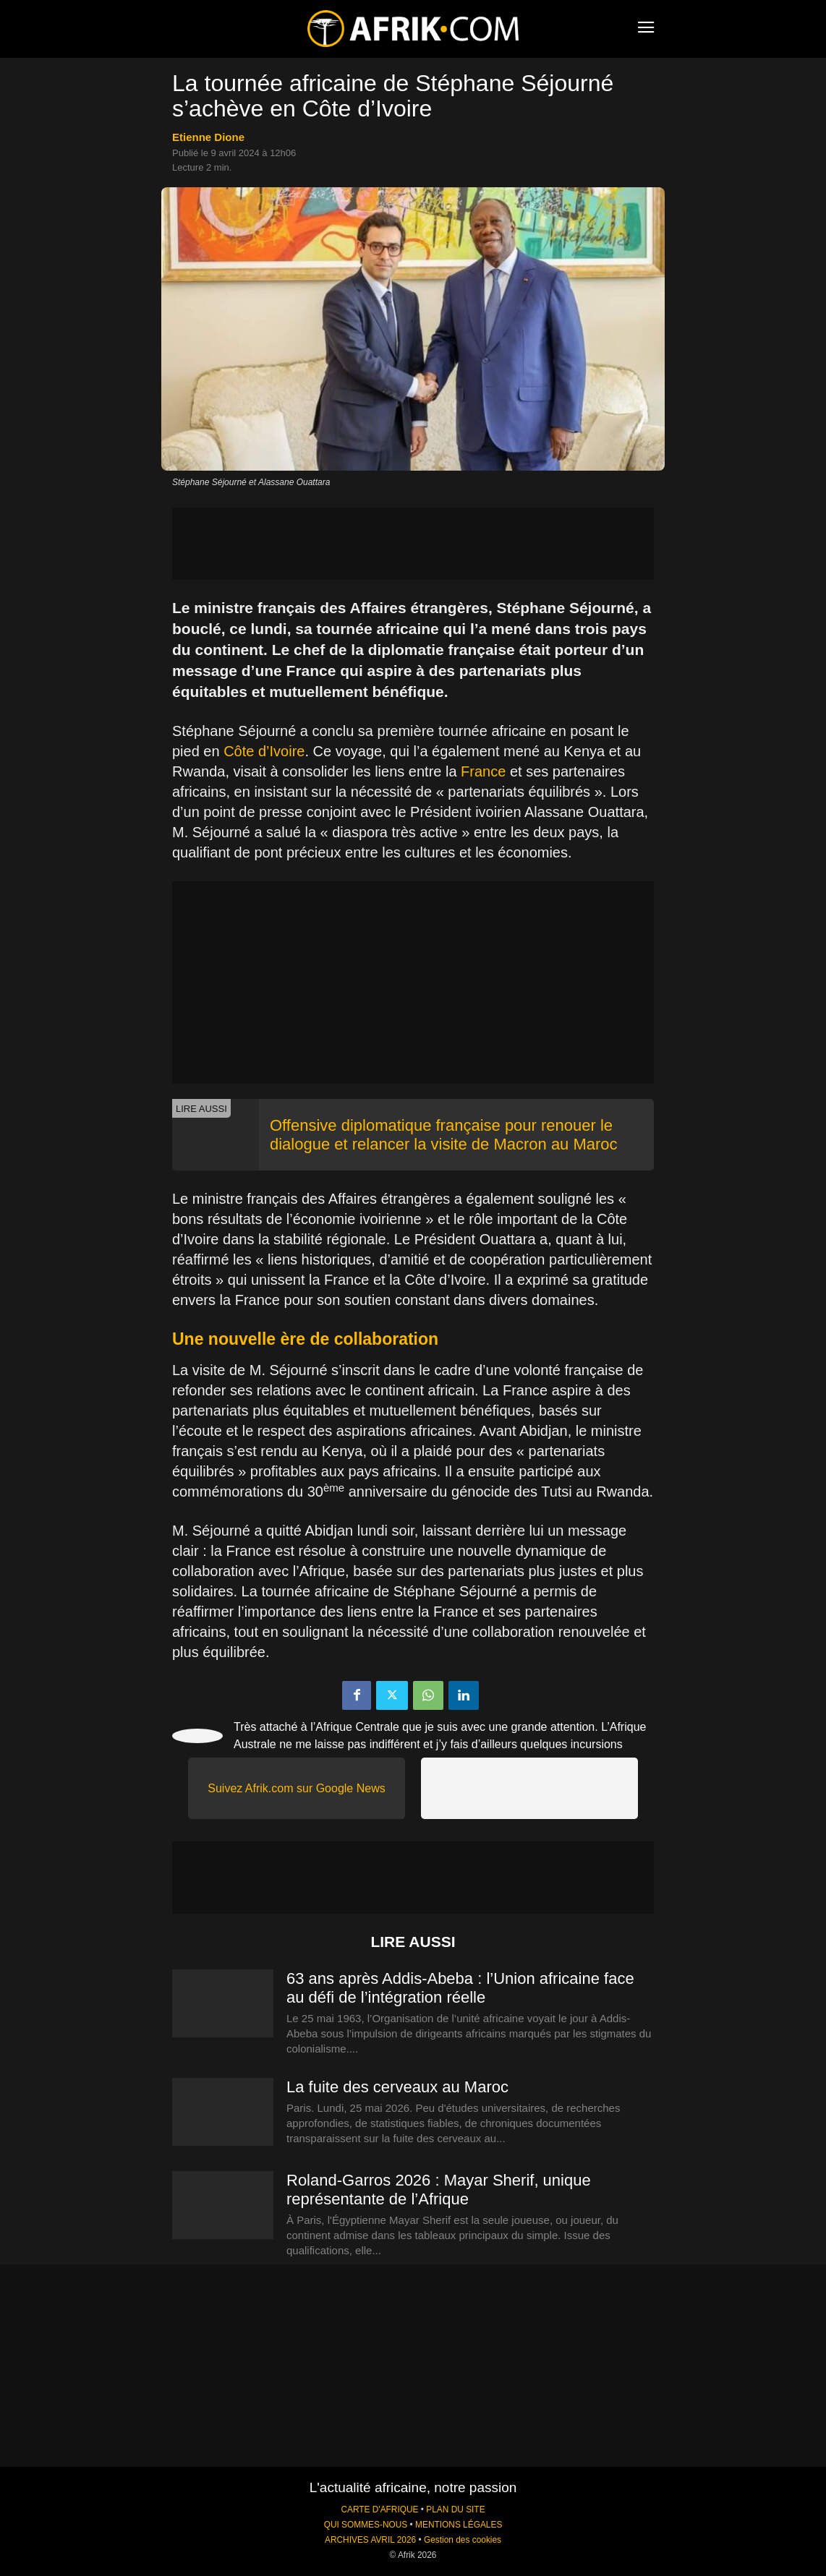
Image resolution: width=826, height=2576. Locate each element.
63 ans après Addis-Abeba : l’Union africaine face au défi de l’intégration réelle (460, 1987)
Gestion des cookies (462, 2540)
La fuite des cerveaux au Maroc (397, 2087)
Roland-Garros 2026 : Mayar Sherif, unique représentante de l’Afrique (438, 2189)
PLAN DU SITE (455, 2509)
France (483, 771)
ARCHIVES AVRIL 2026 (370, 2540)
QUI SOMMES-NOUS (366, 2525)
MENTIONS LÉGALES (458, 2525)
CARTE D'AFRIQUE (379, 2509)
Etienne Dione (208, 137)
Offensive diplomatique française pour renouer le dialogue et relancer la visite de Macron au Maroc (444, 1134)
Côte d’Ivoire (264, 751)
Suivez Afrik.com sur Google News (296, 1788)
